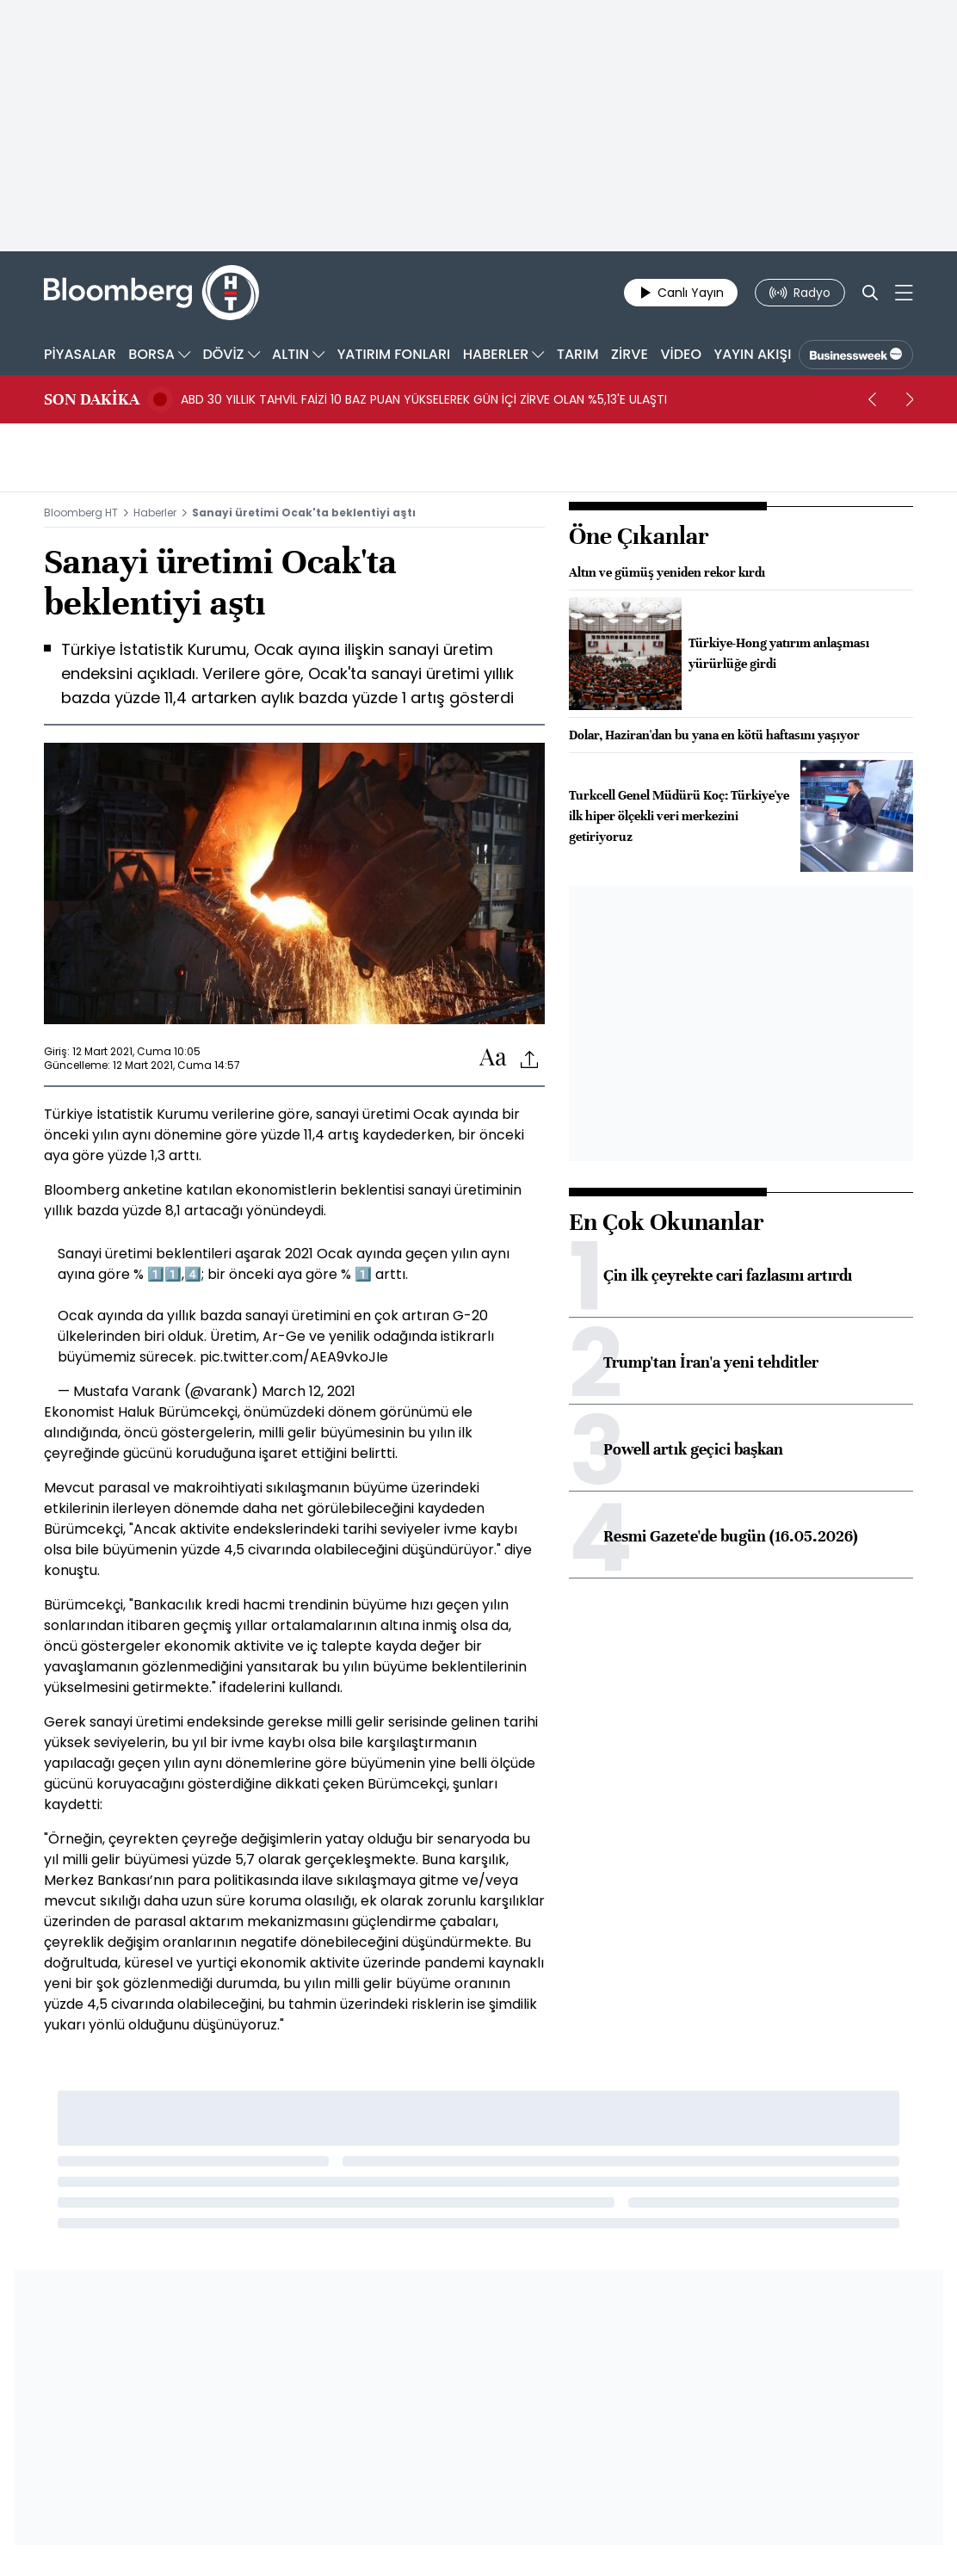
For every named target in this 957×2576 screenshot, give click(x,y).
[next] (909, 399)
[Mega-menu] (904, 293)
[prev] (872, 399)
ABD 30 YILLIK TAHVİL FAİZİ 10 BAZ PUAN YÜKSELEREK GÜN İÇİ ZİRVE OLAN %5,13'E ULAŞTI (424, 399)
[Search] (870, 293)
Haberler (154, 512)
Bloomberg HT (81, 512)
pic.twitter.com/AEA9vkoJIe (294, 1357)
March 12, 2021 (308, 1391)
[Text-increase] (493, 1058)
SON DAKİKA (91, 399)
